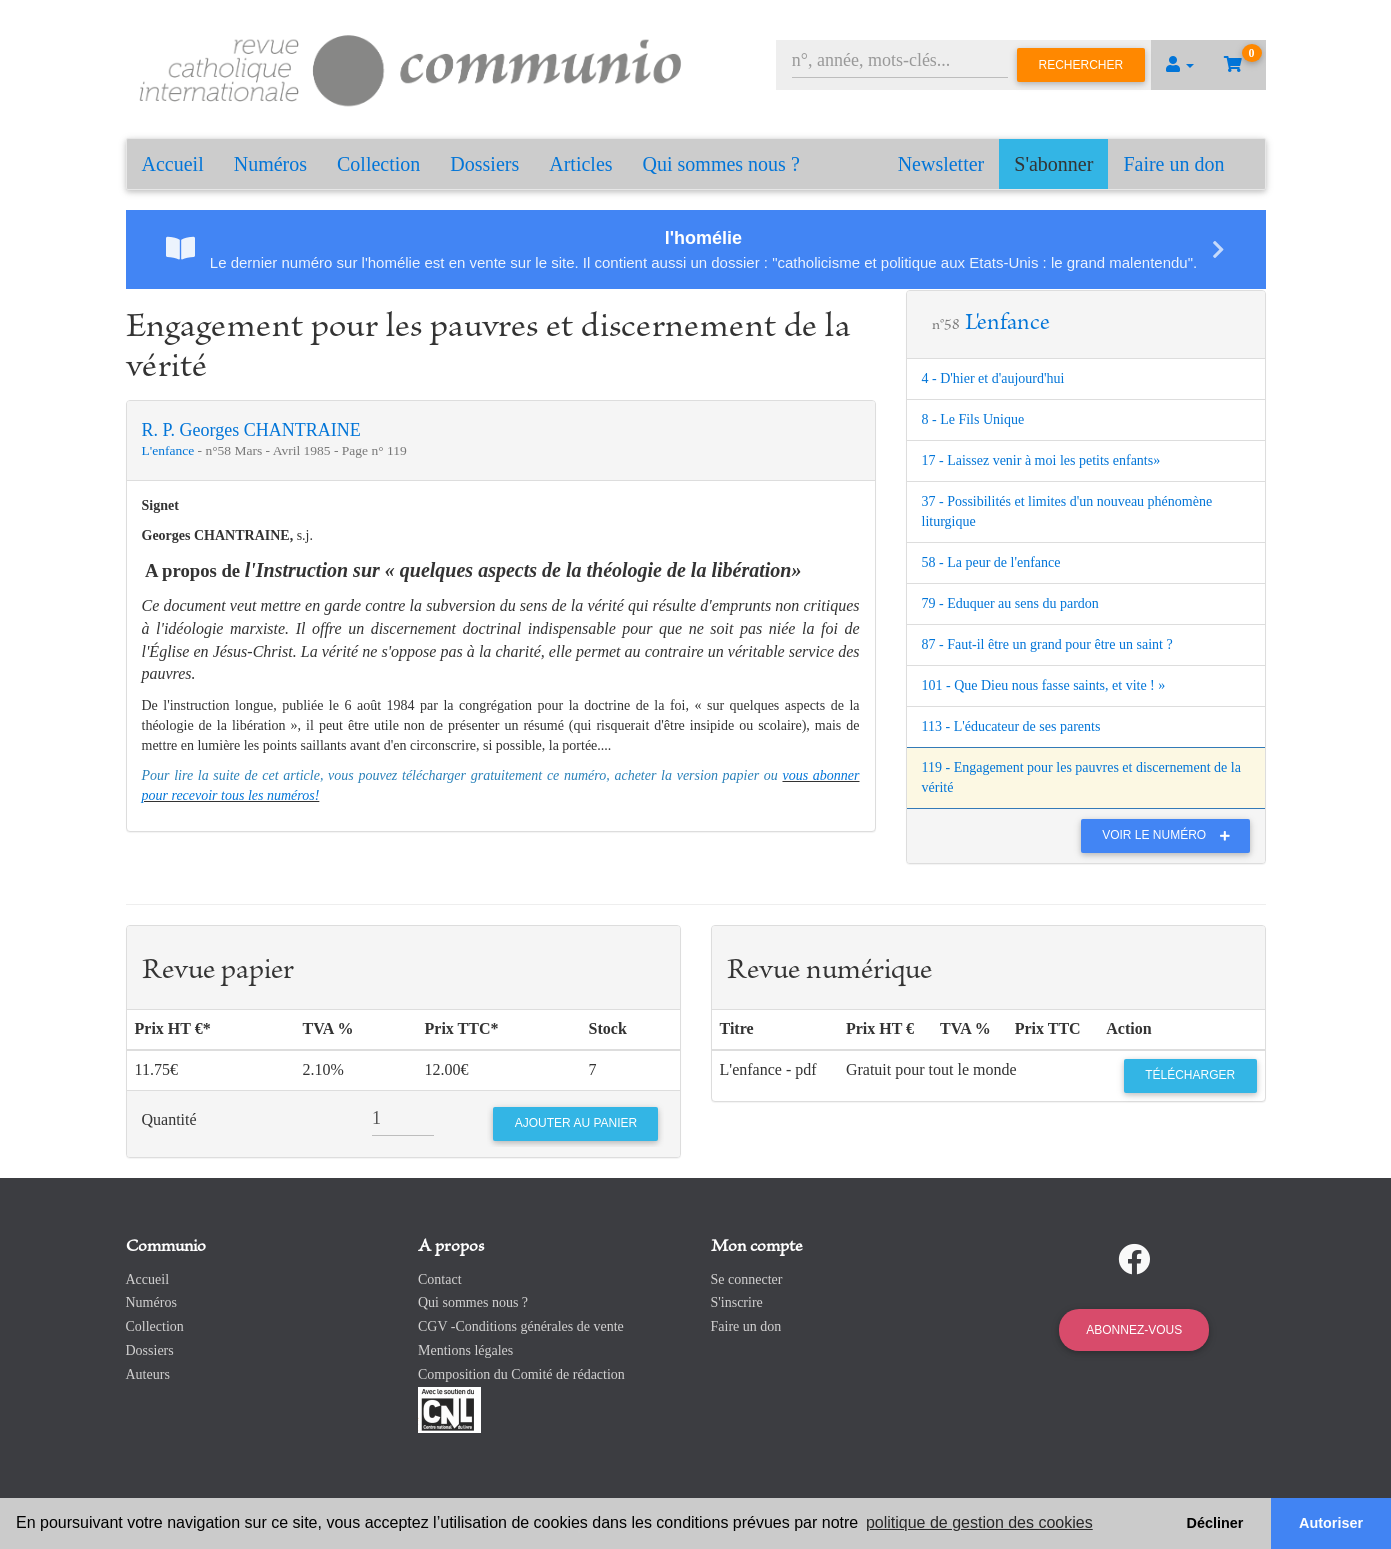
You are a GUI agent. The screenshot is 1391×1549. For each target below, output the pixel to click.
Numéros (270, 164)
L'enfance (170, 450)
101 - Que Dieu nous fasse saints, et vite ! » (1044, 685)
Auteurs (148, 1374)
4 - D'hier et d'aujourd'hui (993, 378)
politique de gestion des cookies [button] (979, 1522)
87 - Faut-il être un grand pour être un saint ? (1047, 644)
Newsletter (941, 164)
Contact (440, 1279)
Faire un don (1173, 164)
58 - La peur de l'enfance (991, 562)
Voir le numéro (1170, 835)
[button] (1180, 65)
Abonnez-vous (1134, 1330)
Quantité (169, 1119)
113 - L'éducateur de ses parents (1011, 726)
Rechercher (1081, 65)
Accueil (173, 164)
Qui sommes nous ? (721, 164)
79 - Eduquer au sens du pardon (1010, 603)
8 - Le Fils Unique (973, 419)
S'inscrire (737, 1302)
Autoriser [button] (1331, 1523)
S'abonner (1053, 164)
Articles (580, 164)
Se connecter (747, 1279)
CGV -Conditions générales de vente (521, 1326)
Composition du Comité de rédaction (521, 1374)
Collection (378, 164)
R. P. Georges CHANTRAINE (251, 430)
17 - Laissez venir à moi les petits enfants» (1041, 460)
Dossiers (484, 164)
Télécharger (1190, 1075)
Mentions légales (465, 1350)
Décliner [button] (1215, 1523)
